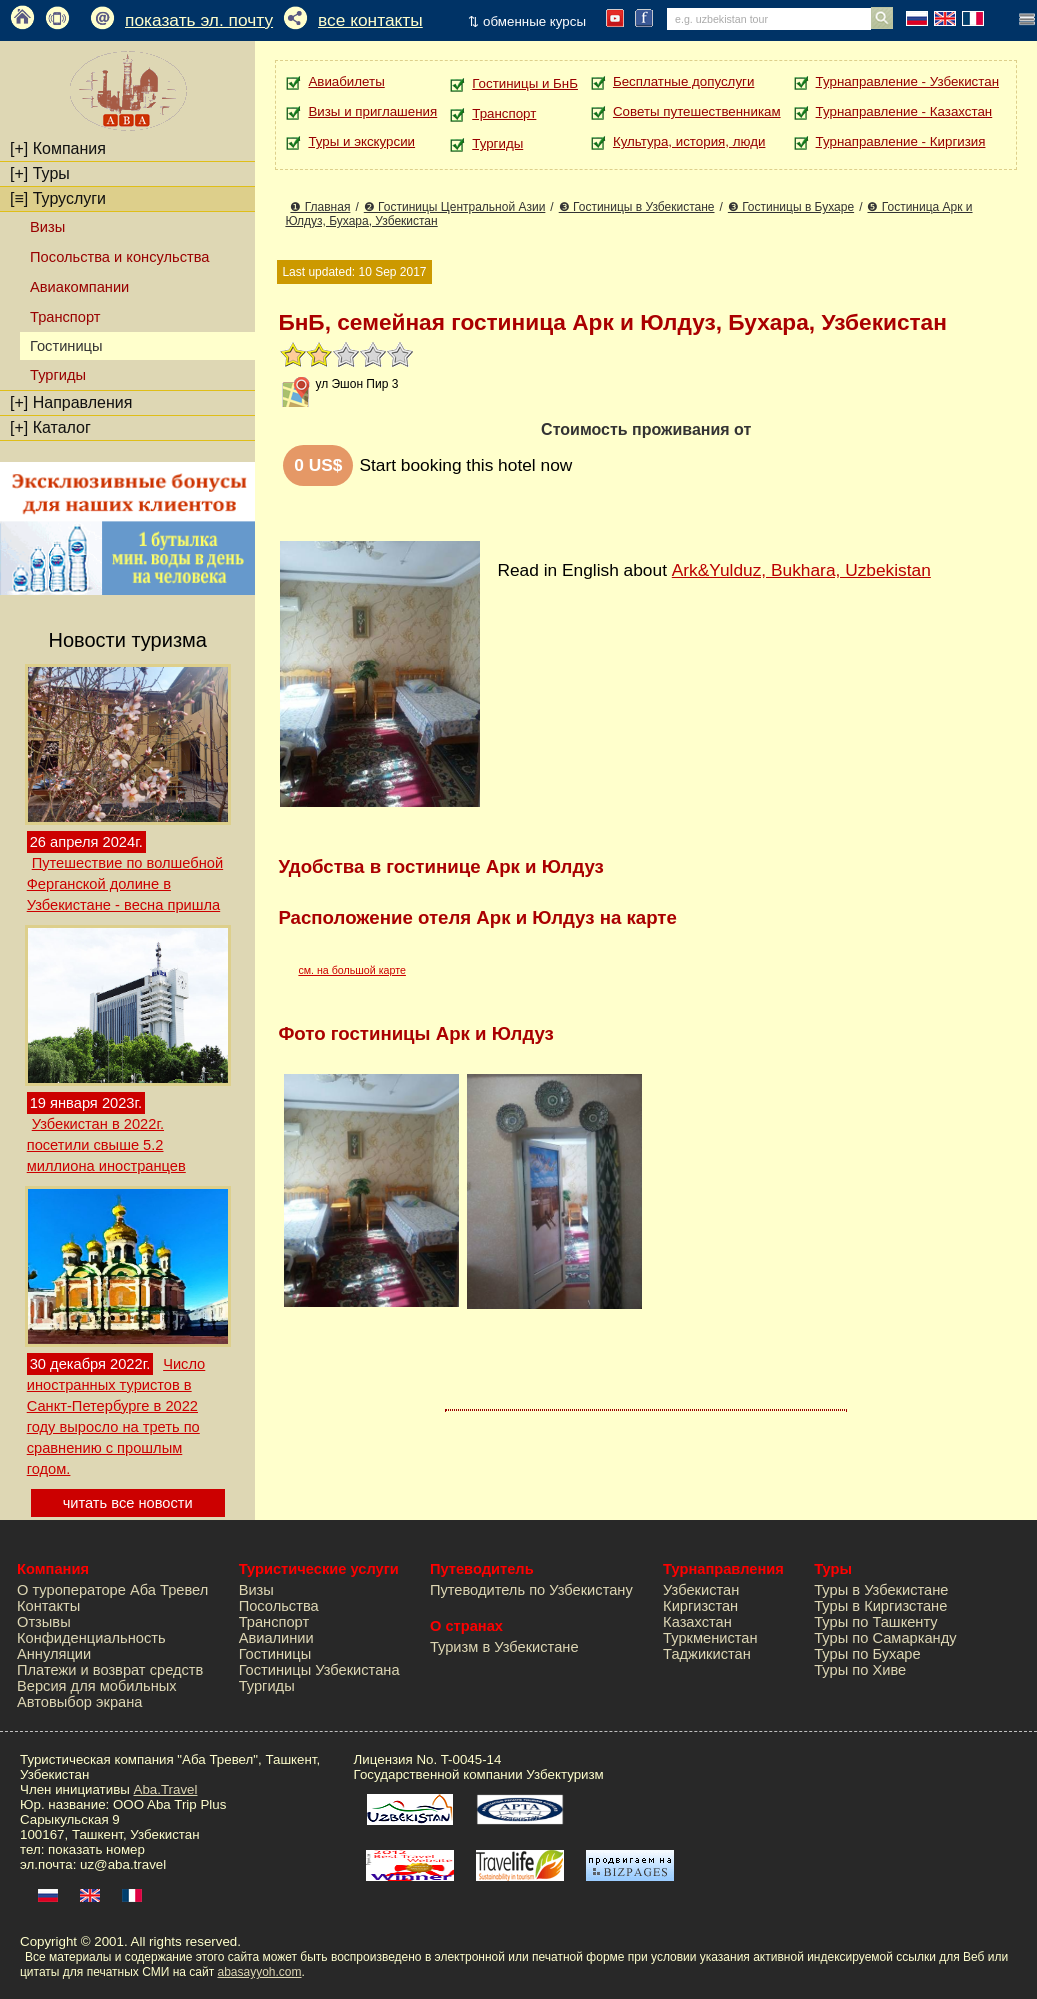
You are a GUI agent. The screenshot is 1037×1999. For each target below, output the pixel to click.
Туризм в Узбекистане (504, 1647)
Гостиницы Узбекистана (319, 1670)
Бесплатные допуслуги (683, 81)
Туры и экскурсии (361, 141)
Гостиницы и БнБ (525, 83)
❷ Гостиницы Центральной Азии (455, 207)
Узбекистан (701, 1590)
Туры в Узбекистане (881, 1590)
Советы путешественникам (697, 111)
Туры (40, 173)
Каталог (50, 427)
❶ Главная (320, 207)
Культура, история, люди (689, 141)
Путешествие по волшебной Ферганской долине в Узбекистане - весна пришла (125, 884)
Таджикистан (707, 1654)
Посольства (279, 1606)
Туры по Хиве (860, 1670)
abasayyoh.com (259, 1972)
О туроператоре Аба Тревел (112, 1590)
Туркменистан (710, 1638)
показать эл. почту (199, 20)
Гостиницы (275, 1654)
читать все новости (128, 1503)
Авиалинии (276, 1638)
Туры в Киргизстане (880, 1606)
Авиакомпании (79, 287)
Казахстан (697, 1622)
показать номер (96, 1849)
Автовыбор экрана (79, 1702)
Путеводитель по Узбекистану (531, 1590)
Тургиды (58, 375)
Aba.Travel (166, 1789)
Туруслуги (58, 198)
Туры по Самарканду (885, 1638)
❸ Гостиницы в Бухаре (791, 207)
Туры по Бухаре (867, 1654)
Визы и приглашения (372, 111)
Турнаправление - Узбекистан (907, 81)
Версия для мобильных (97, 1686)
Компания (58, 148)
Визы (47, 227)
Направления (71, 402)
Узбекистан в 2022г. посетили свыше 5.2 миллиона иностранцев (106, 1145)
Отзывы (44, 1622)
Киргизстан (700, 1606)
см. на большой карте (352, 970)
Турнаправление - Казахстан (904, 111)
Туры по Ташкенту (875, 1622)
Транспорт (65, 317)
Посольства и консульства (120, 257)
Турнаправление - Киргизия (901, 141)
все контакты (370, 20)
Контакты (48, 1606)
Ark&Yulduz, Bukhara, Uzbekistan (801, 570)
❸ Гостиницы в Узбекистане (637, 207)
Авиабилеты (346, 81)
